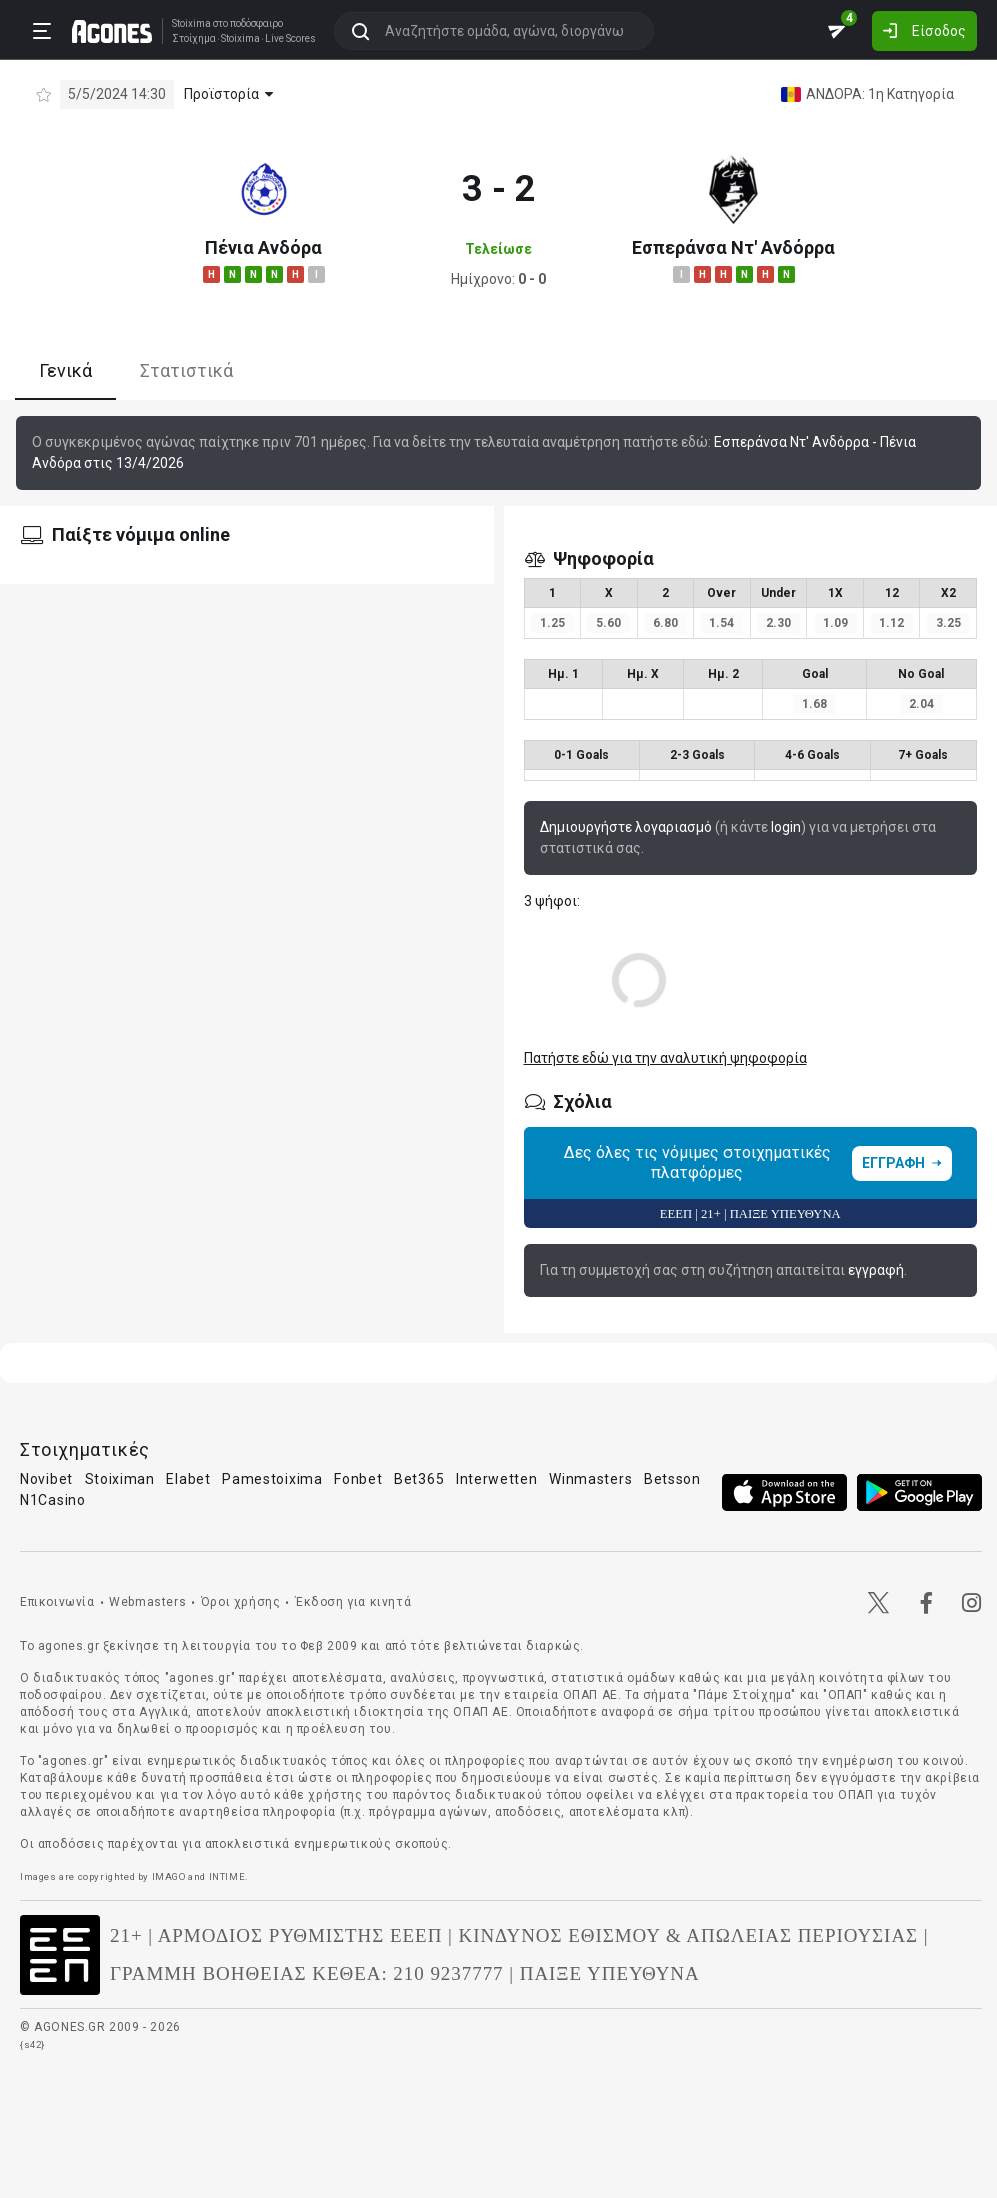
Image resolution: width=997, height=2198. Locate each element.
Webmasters (147, 1602)
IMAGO (169, 1876)
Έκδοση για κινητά (353, 1602)
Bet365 (419, 1479)
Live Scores (290, 39)
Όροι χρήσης (241, 1602)
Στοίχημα (194, 39)
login (786, 827)
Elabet (188, 1479)
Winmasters (590, 1479)
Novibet (46, 1479)
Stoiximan (120, 1479)
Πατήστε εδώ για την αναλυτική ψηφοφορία (665, 1058)
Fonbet (358, 1479)
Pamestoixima (272, 1479)
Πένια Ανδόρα (263, 247)
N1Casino (53, 1500)
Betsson (672, 1479)
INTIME (227, 1876)
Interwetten (497, 1479)
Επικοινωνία (57, 1602)
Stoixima (191, 23)
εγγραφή (876, 1270)
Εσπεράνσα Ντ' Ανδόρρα (733, 247)
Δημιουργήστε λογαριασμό (626, 827)
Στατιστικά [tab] (186, 370)
